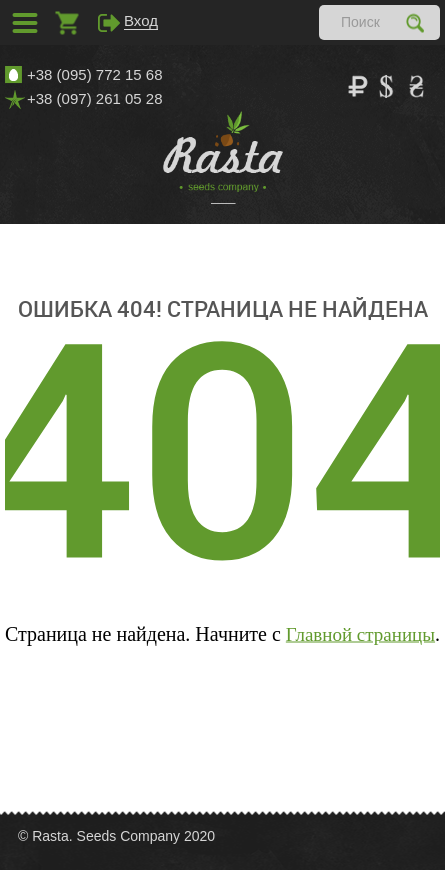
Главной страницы (360, 634)
